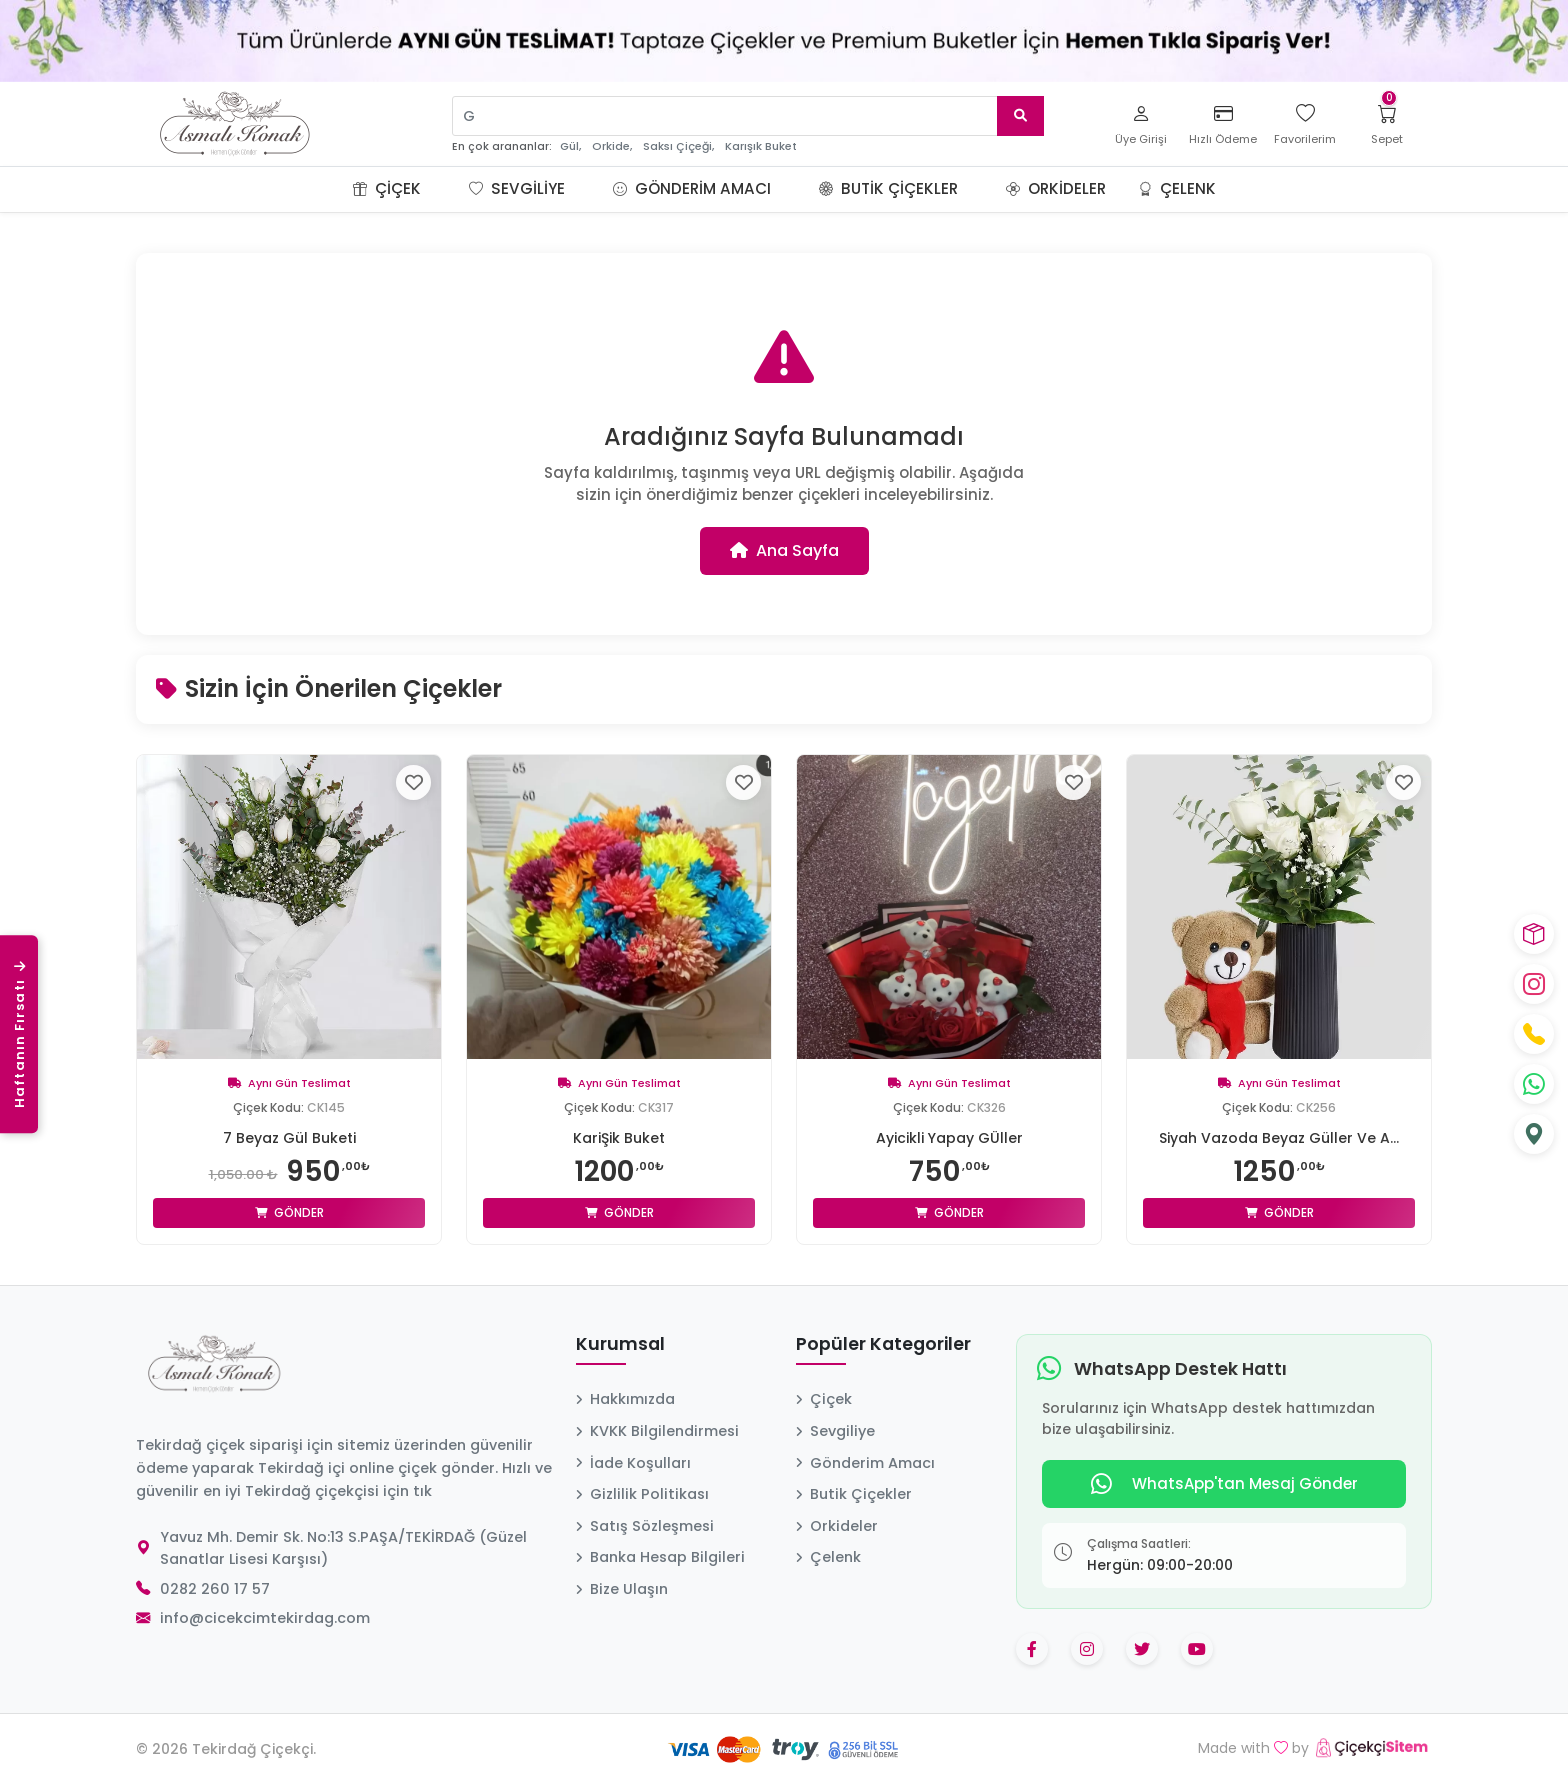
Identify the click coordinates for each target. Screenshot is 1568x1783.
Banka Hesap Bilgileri (660, 1557)
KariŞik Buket (619, 1138)
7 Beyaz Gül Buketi (289, 1138)
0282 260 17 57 (215, 1589)
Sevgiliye (517, 188)
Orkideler (1056, 188)
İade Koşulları (633, 1463)
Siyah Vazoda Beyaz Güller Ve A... (1279, 1138)
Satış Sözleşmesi (645, 1526)
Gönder (289, 1212)
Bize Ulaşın (622, 1589)
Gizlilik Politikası (642, 1494)
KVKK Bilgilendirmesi (657, 1431)
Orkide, (612, 146)
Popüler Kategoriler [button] (883, 1345)
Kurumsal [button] (620, 1345)
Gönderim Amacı (692, 188)
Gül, (570, 146)
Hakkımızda (625, 1399)
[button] (445, 189)
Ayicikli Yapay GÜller (949, 1138)
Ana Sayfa (784, 550)
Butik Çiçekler (888, 188)
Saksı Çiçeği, (678, 146)
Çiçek (387, 188)
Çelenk (1177, 188)
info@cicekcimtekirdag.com (265, 1618)
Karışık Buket (761, 146)
